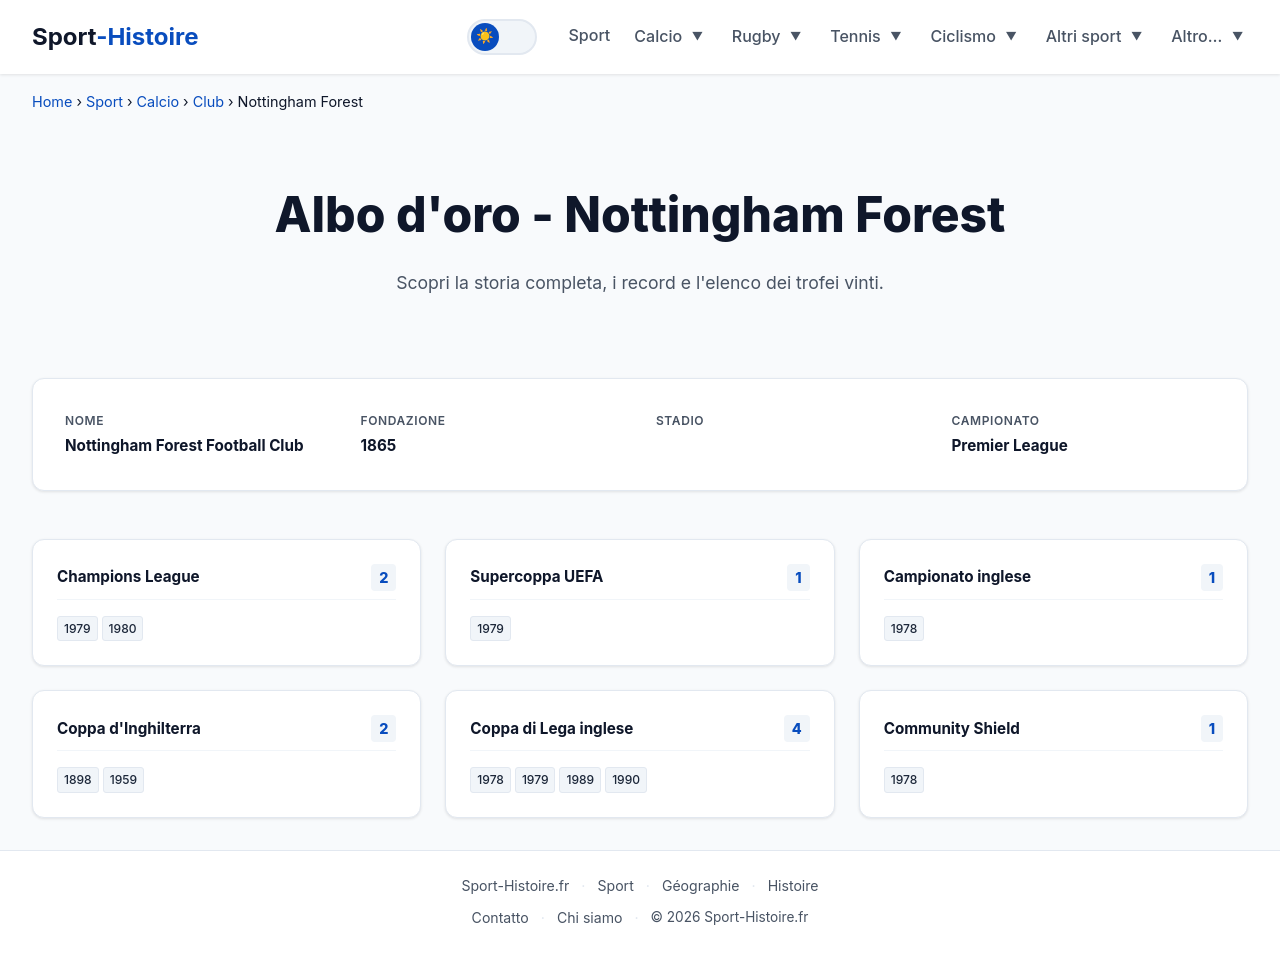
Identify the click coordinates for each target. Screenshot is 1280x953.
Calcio (658, 36)
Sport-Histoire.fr (515, 885)
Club (208, 101)
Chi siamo (590, 917)
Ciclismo (963, 36)
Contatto (500, 917)
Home (52, 101)
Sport (115, 36)
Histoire (793, 885)
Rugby (756, 36)
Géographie (701, 885)
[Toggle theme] (502, 37)
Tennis (855, 36)
